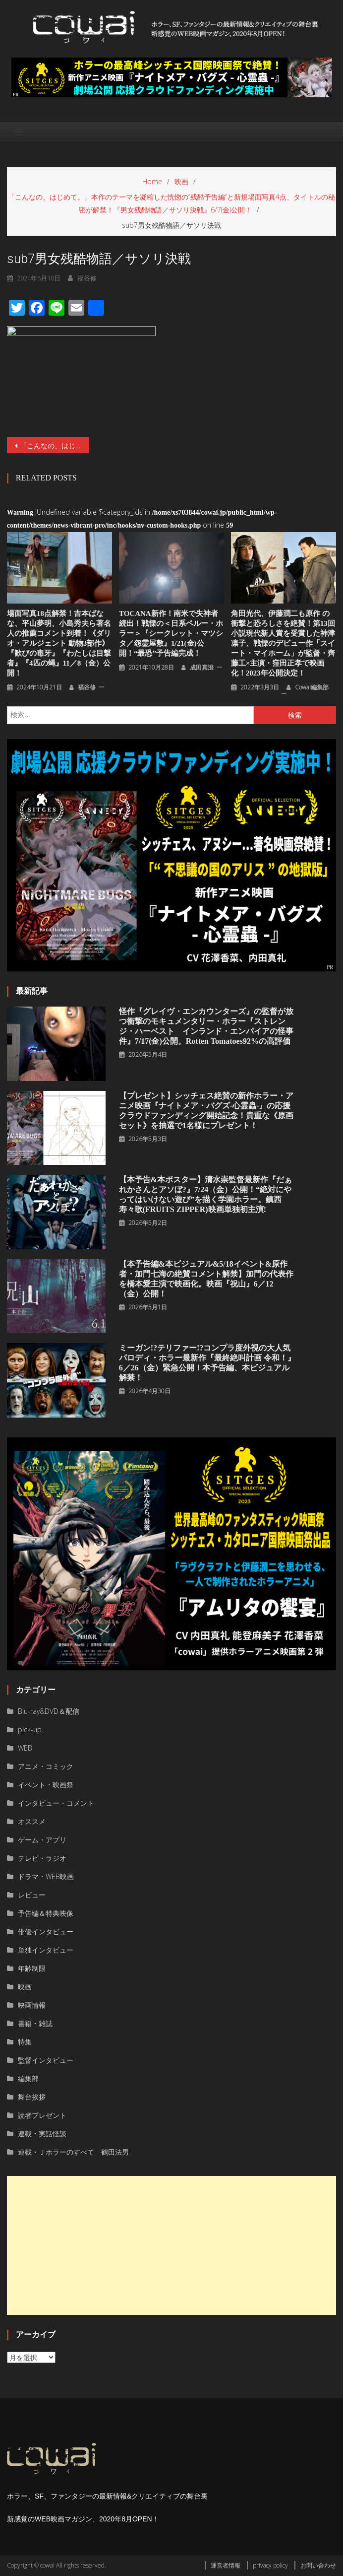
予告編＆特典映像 (45, 1913)
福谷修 (87, 687)
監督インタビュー (45, 2060)
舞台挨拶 (32, 2096)
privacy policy (270, 2565)
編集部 (28, 2078)
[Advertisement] (171, 2245)
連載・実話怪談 (42, 2133)
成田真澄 (202, 667)
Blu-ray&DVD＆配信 (48, 1711)
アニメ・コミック (45, 1766)
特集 (25, 2041)
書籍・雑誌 (35, 2023)
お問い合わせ (318, 2565)
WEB (25, 1748)
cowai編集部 (312, 687)
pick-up (30, 1729)
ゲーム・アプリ (42, 1839)
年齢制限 (32, 1968)
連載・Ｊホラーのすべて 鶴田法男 (73, 2152)
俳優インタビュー (45, 1931)
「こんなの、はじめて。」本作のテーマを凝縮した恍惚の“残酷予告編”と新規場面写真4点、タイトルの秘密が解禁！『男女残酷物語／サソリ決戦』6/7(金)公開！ (54, 445)
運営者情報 (225, 2565)
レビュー (32, 1894)
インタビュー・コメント (56, 1803)
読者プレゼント (42, 2115)
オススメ (32, 1821)
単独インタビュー (45, 1950)
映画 (25, 1986)
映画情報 (32, 2005)
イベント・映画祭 (45, 1784)
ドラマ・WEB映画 (46, 1876)
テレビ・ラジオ (42, 1858)
